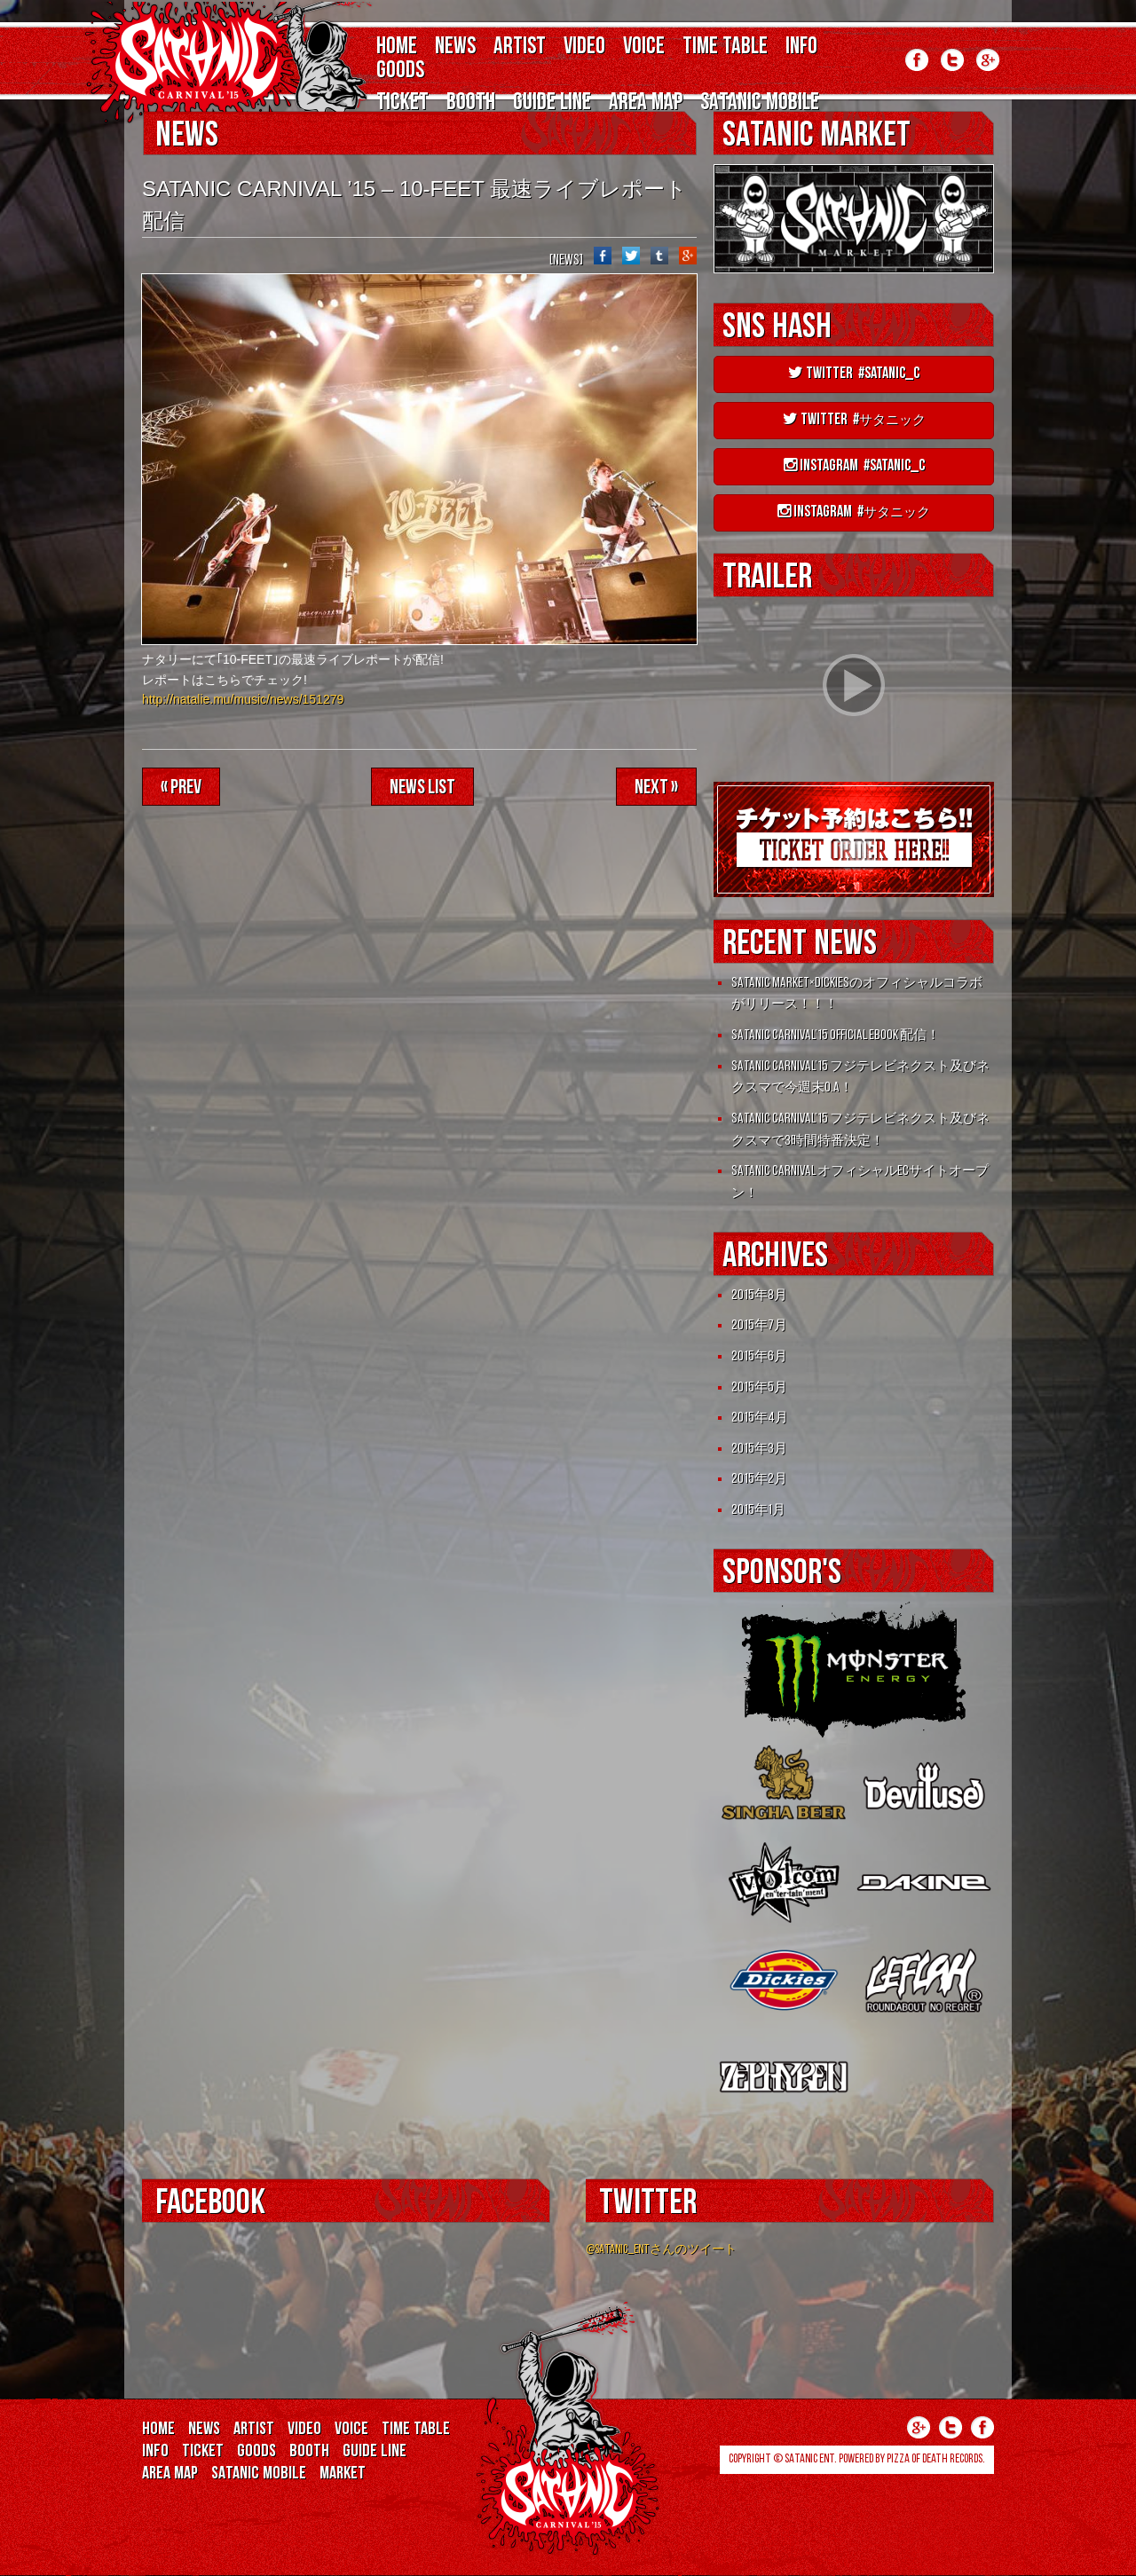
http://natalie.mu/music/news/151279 (242, 699)
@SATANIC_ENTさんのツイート (661, 2250)
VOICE (644, 47)
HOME (396, 47)
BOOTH (470, 103)
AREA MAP (645, 103)
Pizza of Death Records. (936, 2459)
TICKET (402, 103)
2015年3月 (759, 1449)
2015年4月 (759, 1418)
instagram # (853, 512)
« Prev (181, 788)
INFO (801, 47)
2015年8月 (759, 1295)
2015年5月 (759, 1388)
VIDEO (584, 47)
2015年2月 (759, 1479)
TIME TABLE (725, 47)
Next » (656, 788)
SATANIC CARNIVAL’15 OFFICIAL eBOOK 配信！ (835, 1035)
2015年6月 (759, 1357)
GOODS (400, 71)
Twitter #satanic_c (853, 373)
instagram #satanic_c (854, 466)
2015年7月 (759, 1326)
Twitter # (854, 420)
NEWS (455, 47)
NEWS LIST (422, 788)
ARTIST (519, 47)
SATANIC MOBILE (759, 103)
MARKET (343, 2474)
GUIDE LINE (552, 103)
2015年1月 (758, 1510)
